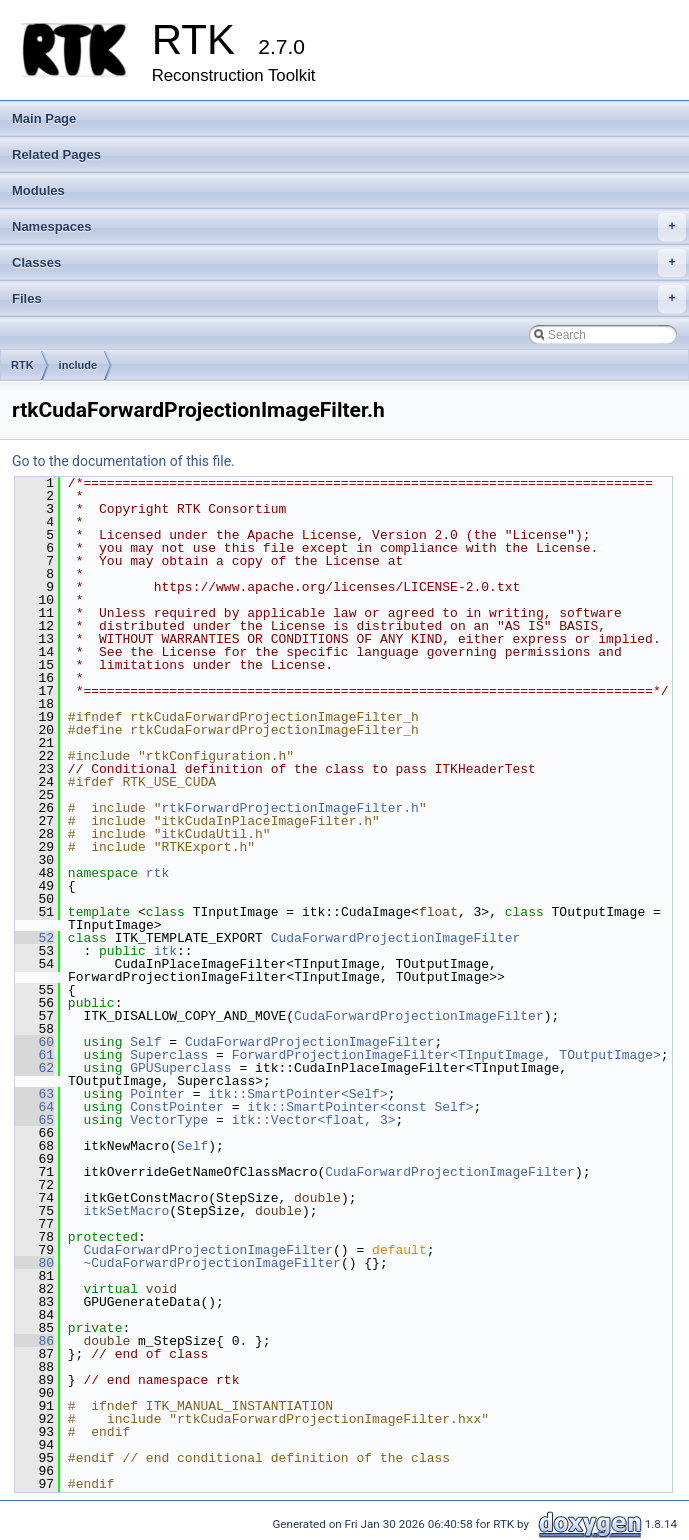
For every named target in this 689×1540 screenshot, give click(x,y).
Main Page (44, 118)
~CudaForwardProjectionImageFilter (211, 1263)
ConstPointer (177, 1107)
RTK (22, 365)
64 (34, 1107)
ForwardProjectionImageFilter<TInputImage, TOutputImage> (446, 1055)
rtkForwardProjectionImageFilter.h (289, 808)
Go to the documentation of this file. (123, 461)
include (78, 365)
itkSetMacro (126, 1211)
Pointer (157, 1094)
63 (34, 1094)
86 (34, 1341)
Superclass (169, 1055)
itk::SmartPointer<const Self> (360, 1107)
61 (34, 1055)
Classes (349, 263)
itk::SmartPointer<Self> (297, 1094)
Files (349, 299)
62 (34, 1068)
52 (34, 938)
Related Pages (56, 154)
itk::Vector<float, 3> (314, 1120)
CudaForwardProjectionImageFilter (396, 938)
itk (165, 951)
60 (34, 1042)
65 (34, 1120)
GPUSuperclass (180, 1068)
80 (34, 1263)
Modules (38, 190)
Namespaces (349, 227)
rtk (157, 873)
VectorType (169, 1120)
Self (145, 1042)
